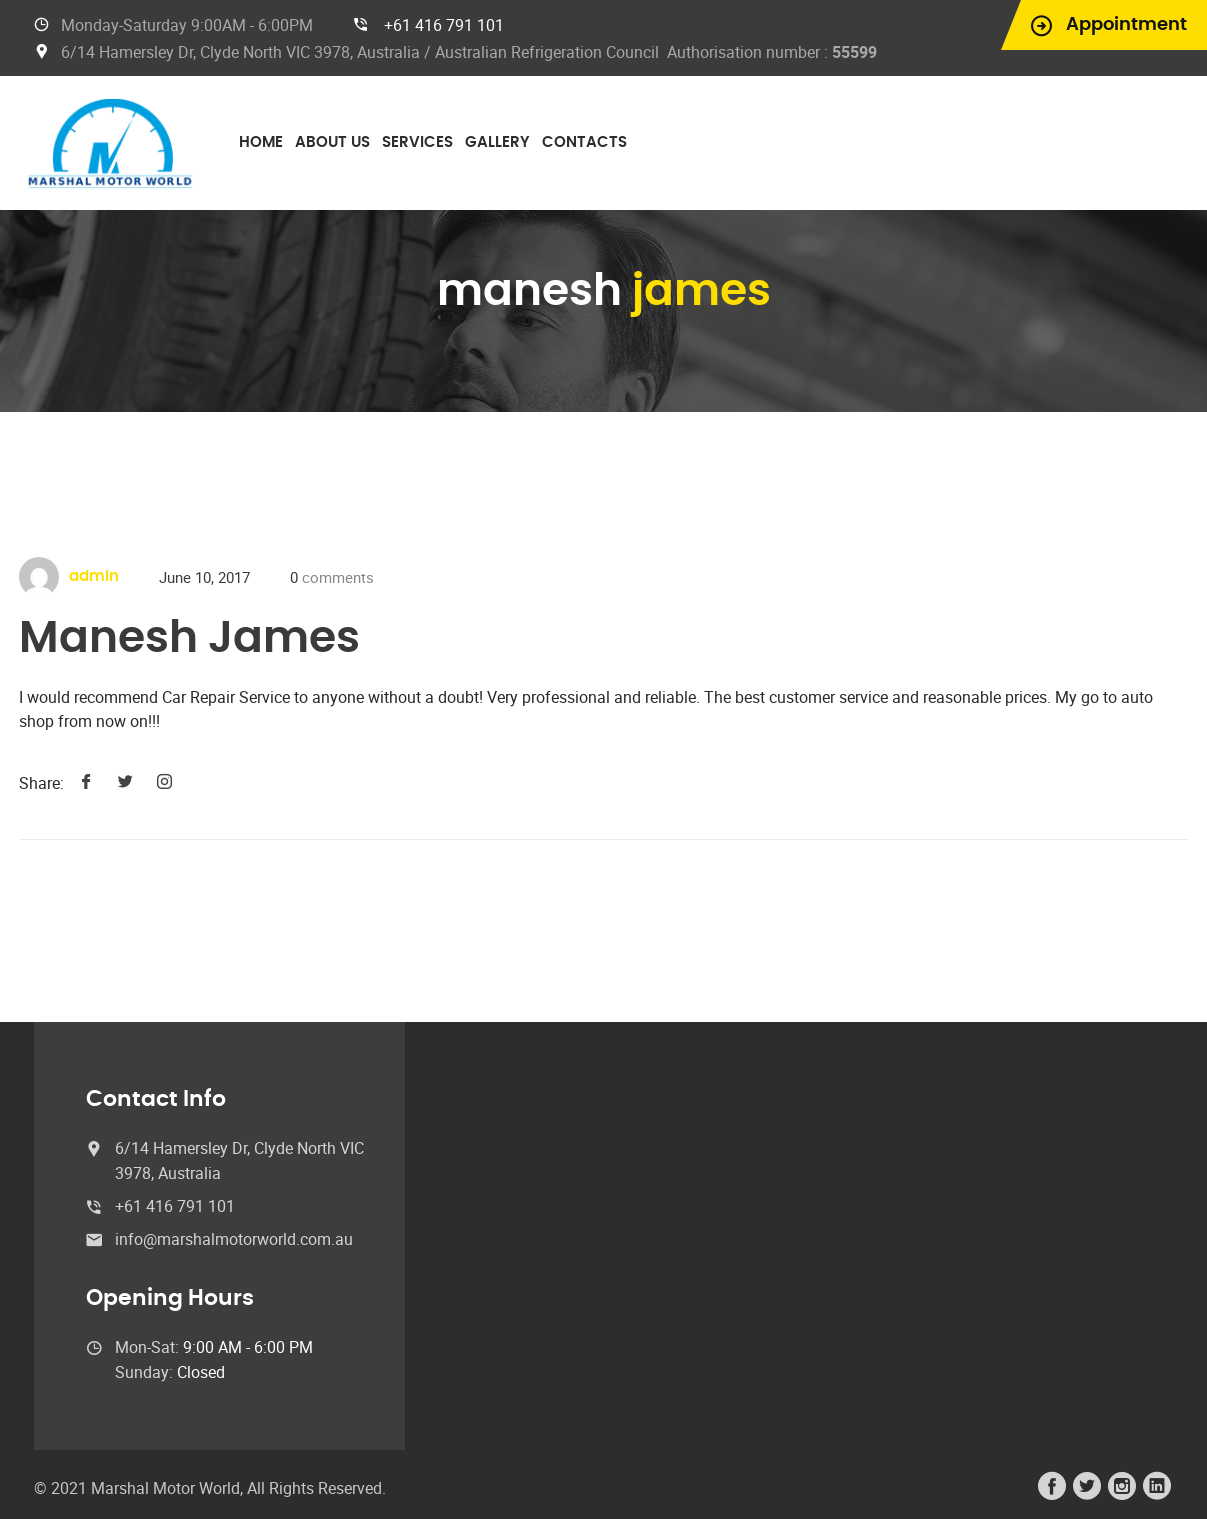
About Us (332, 142)
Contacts (584, 142)
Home (261, 142)
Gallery (497, 142)
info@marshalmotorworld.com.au (234, 1239)
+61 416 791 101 (444, 25)
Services (417, 142)
